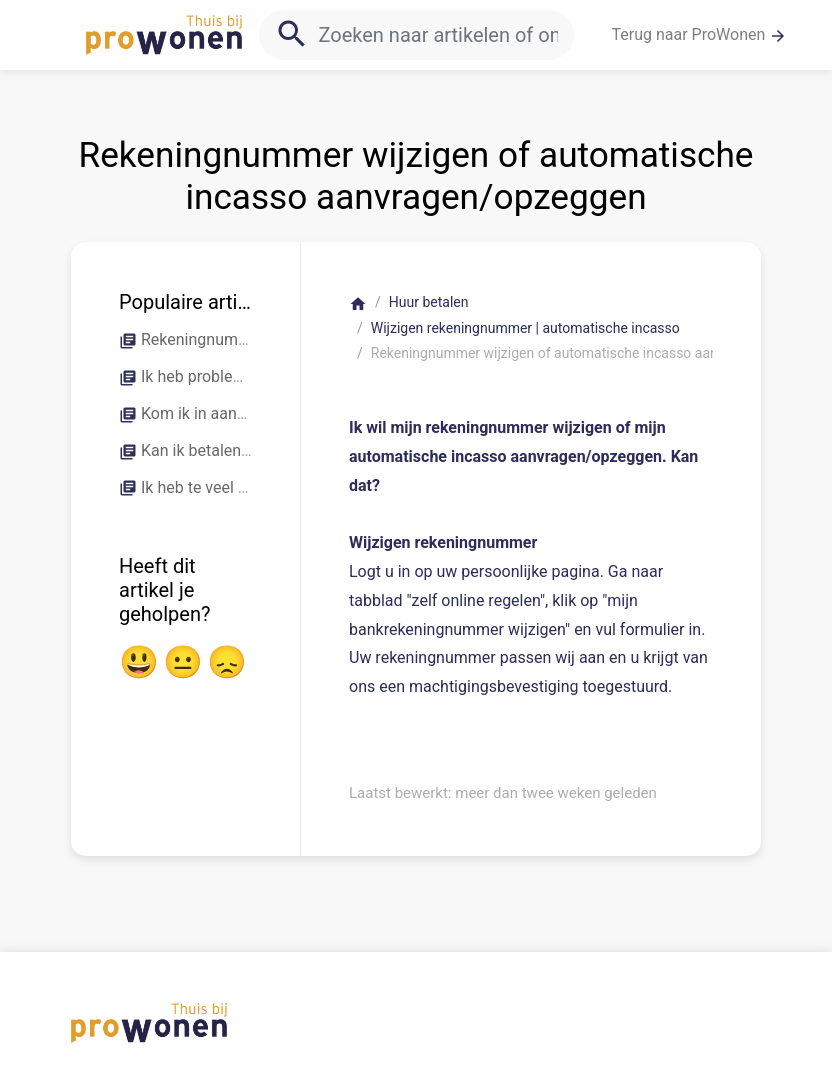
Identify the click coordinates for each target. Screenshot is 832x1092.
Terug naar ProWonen (700, 35)
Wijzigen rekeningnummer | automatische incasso (525, 328)
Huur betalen (429, 302)
